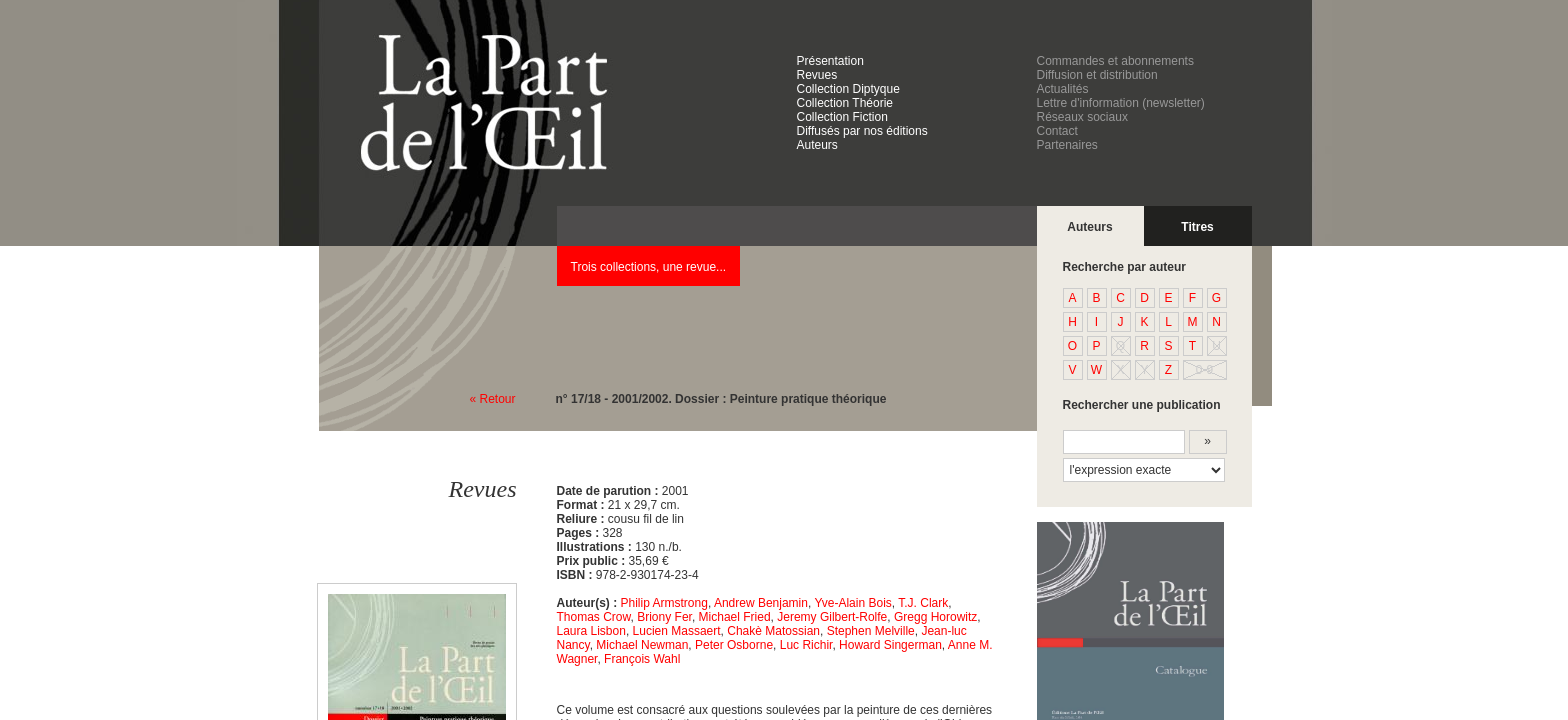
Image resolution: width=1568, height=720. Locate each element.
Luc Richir (806, 645)
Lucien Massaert (677, 631)
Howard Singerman (890, 645)
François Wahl (642, 659)
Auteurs (817, 145)
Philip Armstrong (664, 603)
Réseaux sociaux (1082, 117)
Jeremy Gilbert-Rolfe (832, 617)
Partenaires (1067, 145)
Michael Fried (735, 617)
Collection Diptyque (848, 89)
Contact (1057, 131)
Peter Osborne (734, 645)
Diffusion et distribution (1097, 75)
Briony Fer (664, 617)
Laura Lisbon (591, 631)
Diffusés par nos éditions (862, 131)
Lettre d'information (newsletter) (1121, 103)
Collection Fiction (842, 117)
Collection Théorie (845, 103)
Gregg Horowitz (935, 617)
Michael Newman (642, 645)
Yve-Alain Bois (852, 603)
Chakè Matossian (773, 631)
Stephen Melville (871, 631)
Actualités (1063, 89)
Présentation (830, 61)
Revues (817, 75)
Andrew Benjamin (761, 603)
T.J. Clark (923, 603)
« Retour (493, 399)
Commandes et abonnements (1115, 61)
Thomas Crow (594, 617)
